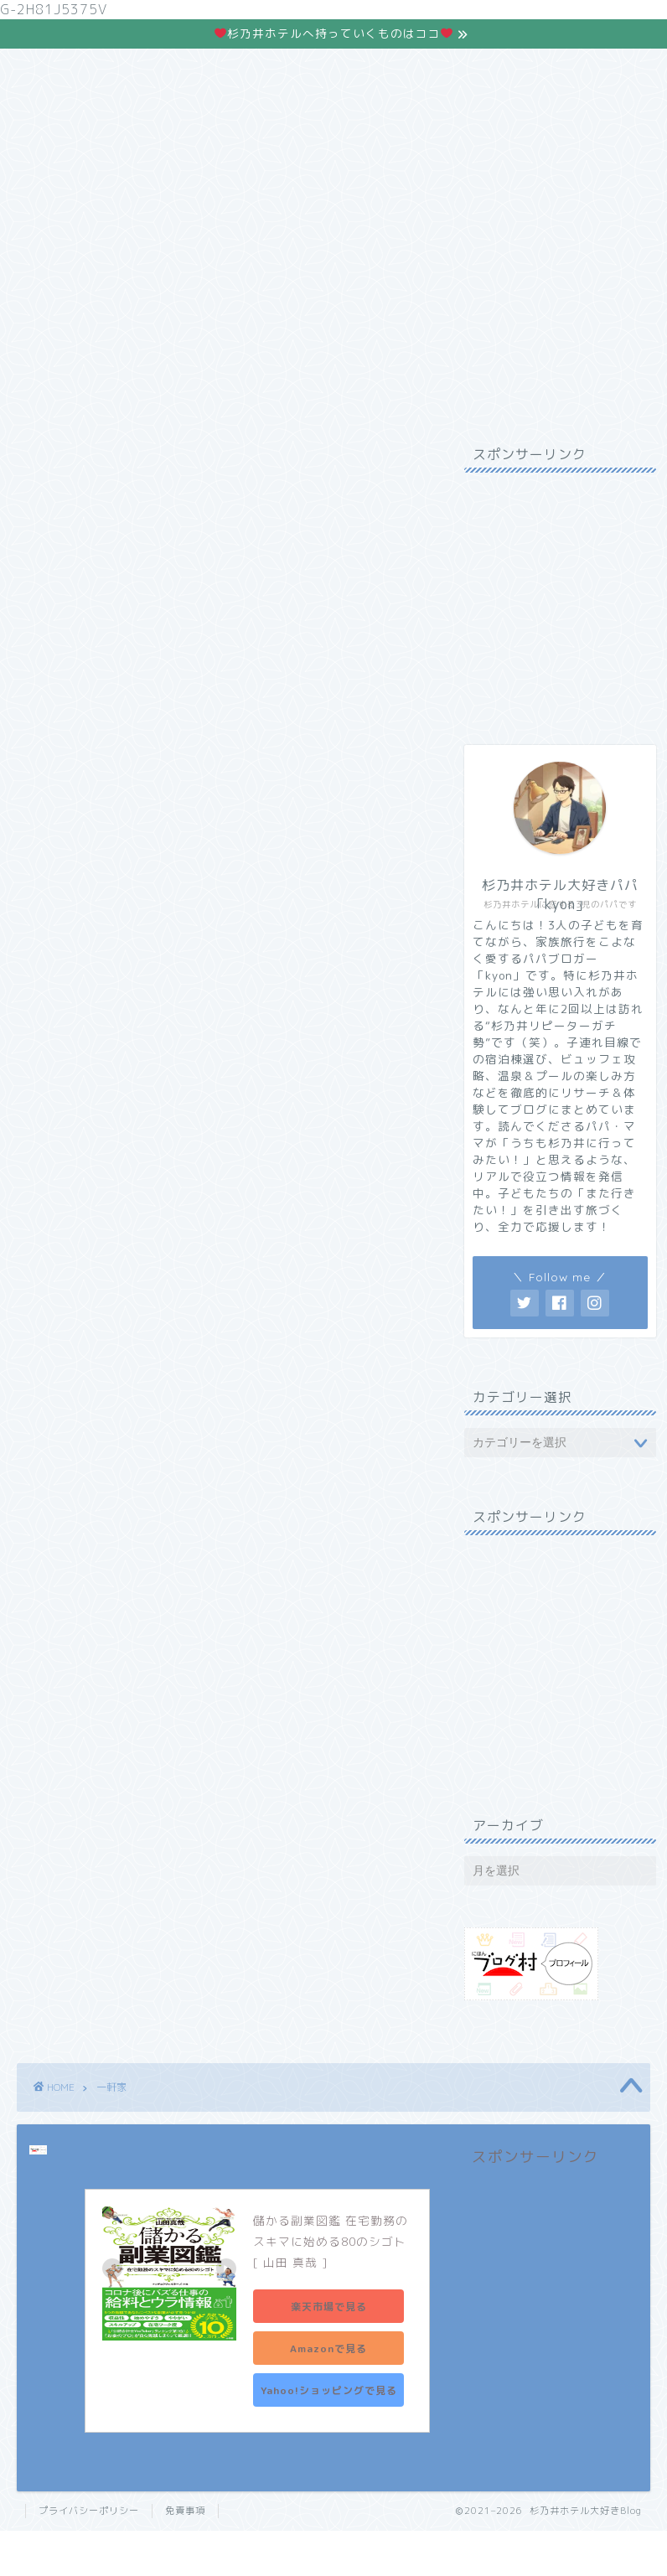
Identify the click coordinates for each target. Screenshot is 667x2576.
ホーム (81, 199)
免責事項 (185, 2510)
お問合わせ (470, 199)
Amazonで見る (328, 2348)
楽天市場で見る (329, 2306)
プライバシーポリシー (89, 2510)
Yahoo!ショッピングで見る (329, 2390)
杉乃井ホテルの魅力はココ (333, 115)
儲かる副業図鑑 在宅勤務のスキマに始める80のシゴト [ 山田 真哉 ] (332, 2241)
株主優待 (341, 199)
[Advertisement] (556, 602)
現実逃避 (211, 199)
